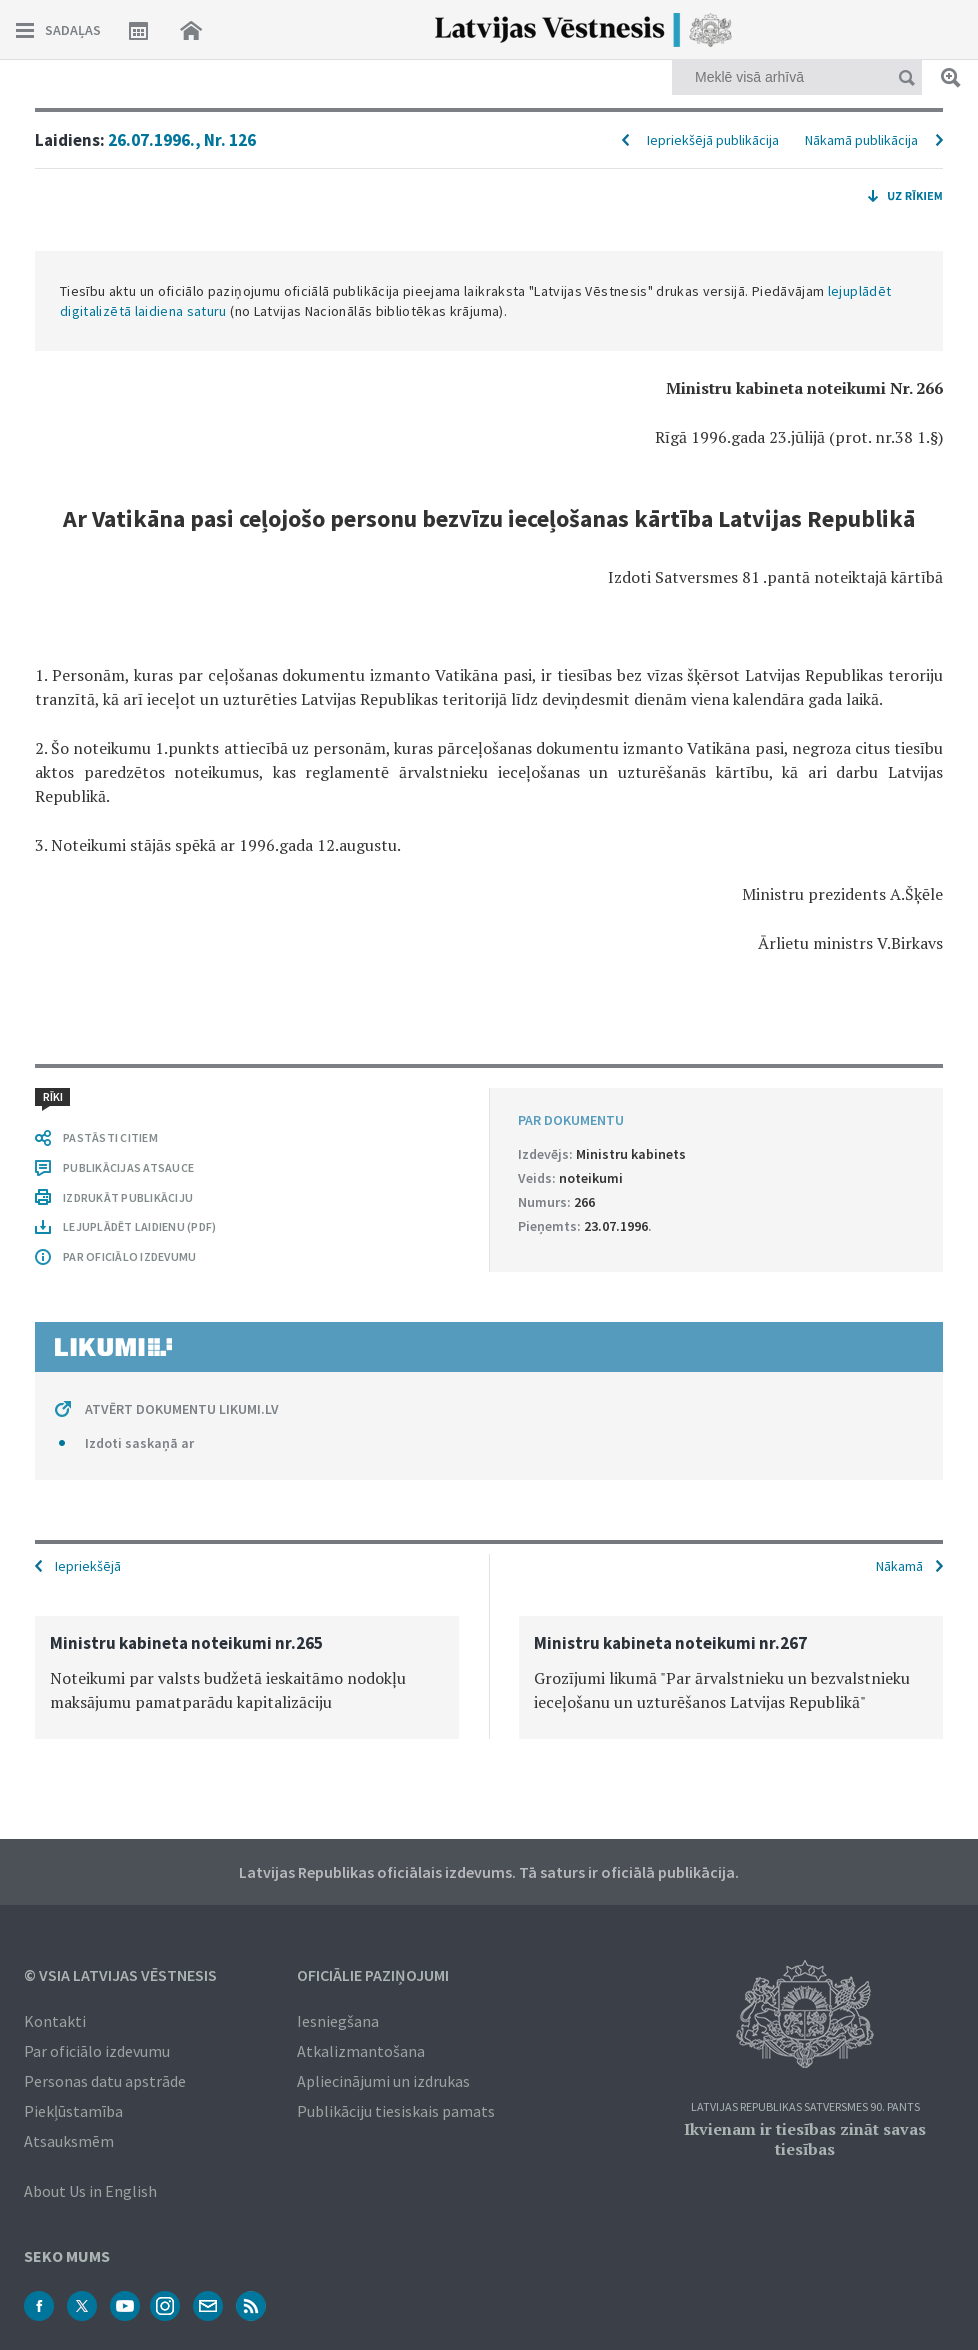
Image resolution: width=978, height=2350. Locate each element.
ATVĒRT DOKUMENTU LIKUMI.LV (182, 1409)
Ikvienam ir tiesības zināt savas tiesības (805, 2139)
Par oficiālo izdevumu (97, 2051)
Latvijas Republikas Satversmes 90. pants (805, 2107)
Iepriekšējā (88, 1566)
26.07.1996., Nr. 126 (182, 140)
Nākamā (899, 1566)
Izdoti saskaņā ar (139, 1443)
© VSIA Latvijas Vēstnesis (120, 1975)
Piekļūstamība (73, 2111)
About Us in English (90, 2191)
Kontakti (55, 2021)
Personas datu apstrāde (105, 2081)
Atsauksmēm (69, 2141)
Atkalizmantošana (361, 2051)
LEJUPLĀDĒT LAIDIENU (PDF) (139, 1226)
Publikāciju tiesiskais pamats (396, 2111)
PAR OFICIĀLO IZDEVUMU (129, 1256)
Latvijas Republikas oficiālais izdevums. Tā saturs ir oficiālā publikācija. (489, 1872)
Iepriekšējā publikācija (713, 140)
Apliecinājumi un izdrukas (383, 2081)
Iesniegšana (338, 2021)
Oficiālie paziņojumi (373, 1975)
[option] (247, 1677)
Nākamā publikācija (861, 140)
